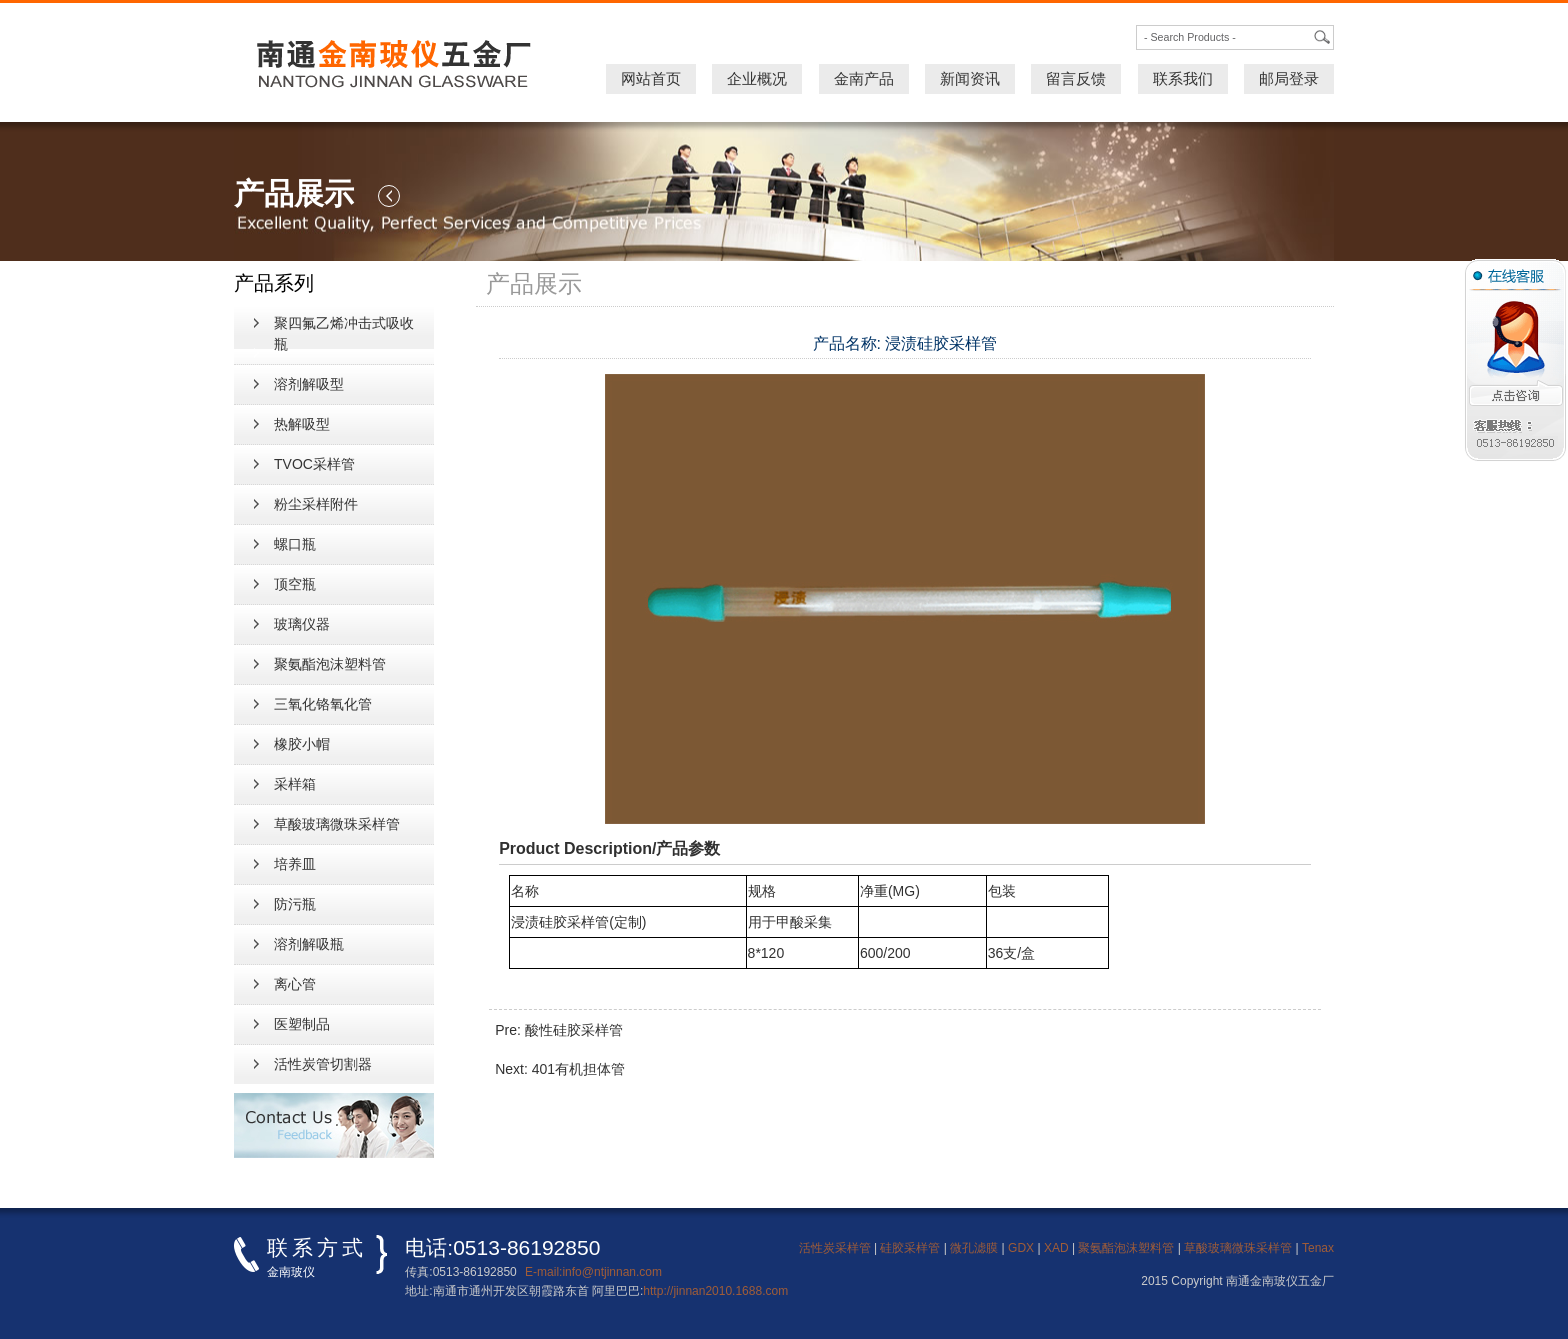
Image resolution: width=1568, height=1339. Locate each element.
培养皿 (295, 864)
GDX (1021, 1248)
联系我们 (1183, 78)
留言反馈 (1076, 78)
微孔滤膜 (974, 1248)
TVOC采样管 (314, 464)
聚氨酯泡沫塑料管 (330, 664)
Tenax (1318, 1248)
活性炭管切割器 (323, 1064)
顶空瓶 (295, 584)
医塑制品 (302, 1024)
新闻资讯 (970, 78)
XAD (1056, 1248)
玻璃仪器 (302, 624)
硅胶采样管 (910, 1248)
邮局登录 (1289, 78)
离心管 (295, 984)
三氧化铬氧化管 (323, 704)
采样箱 (295, 784)
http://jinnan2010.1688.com (715, 1291)
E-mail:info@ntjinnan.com (593, 1272)
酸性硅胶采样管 (574, 1030)
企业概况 (757, 78)
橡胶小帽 (302, 744)
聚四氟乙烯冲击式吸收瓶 (344, 333)
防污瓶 (295, 904)
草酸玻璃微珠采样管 (337, 824)
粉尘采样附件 (316, 504)
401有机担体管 (578, 1069)
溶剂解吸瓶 (309, 944)
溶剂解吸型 (309, 384)
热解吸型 (302, 424)
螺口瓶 (295, 544)
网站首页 (651, 78)
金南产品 (864, 78)
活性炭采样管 (835, 1248)
